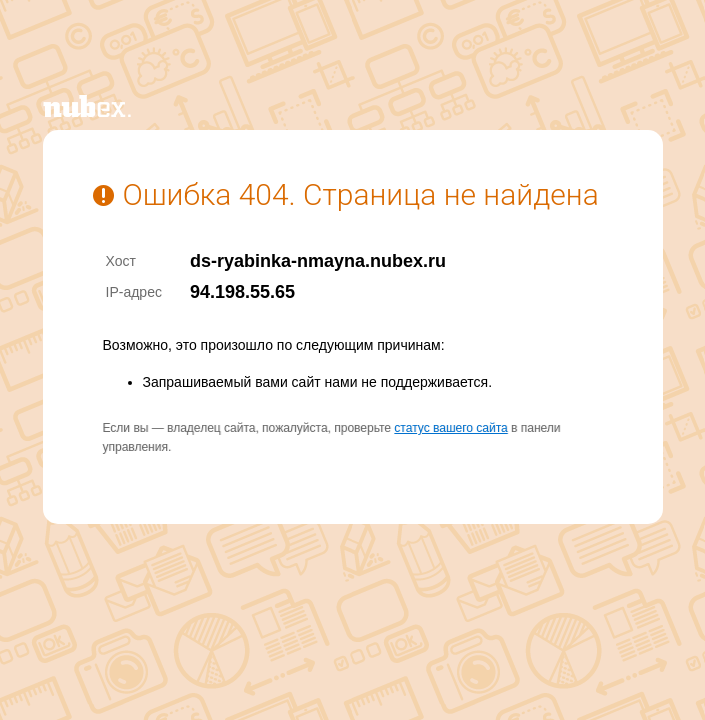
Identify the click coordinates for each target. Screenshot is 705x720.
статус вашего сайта (450, 428)
